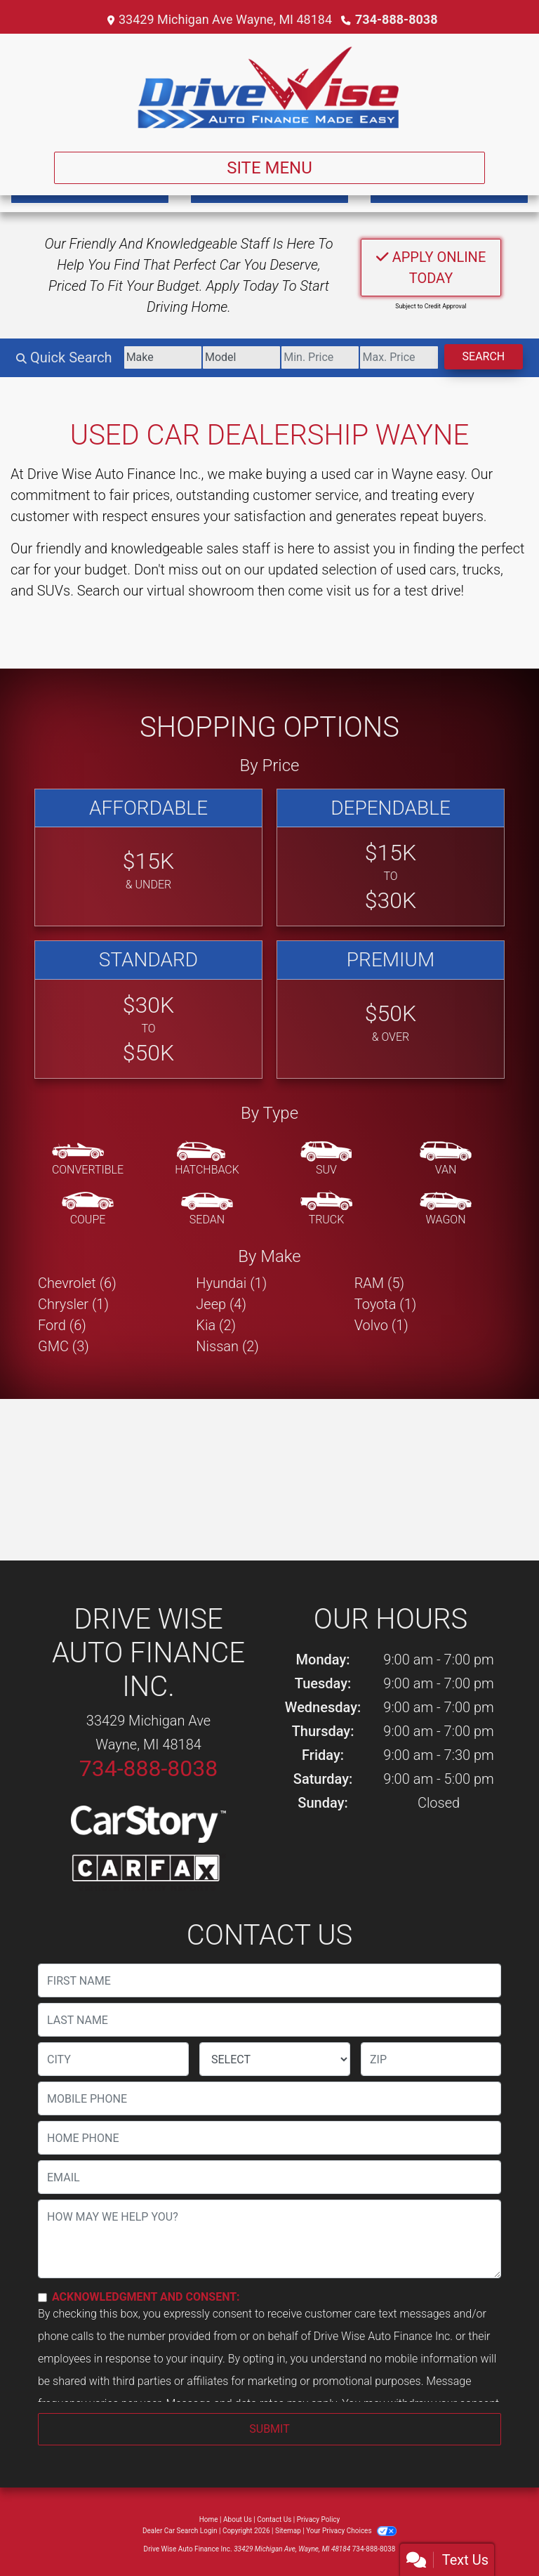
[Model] (241, 357)
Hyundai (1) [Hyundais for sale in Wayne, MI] (231, 1283)
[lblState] (274, 2059)
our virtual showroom (188, 590)
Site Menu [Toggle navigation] (269, 168)
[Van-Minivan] (446, 1159)
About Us (237, 2519)
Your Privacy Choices (351, 2531)
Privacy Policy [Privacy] (318, 2519)
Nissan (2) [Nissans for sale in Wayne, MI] (227, 1346)
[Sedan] (207, 1209)
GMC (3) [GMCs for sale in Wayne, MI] (63, 1346)
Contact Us (274, 2519)
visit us (347, 590)
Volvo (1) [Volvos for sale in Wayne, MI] (381, 1325)
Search (484, 356)
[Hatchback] (207, 1159)
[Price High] (398, 357)
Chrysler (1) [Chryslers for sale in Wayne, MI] (73, 1304)
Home (208, 2519)
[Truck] (326, 1209)
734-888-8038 (396, 19)
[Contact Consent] (42, 2297)
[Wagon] (446, 1209)
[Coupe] (88, 1209)
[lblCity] (113, 2059)
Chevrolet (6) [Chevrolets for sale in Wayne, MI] (77, 1283)
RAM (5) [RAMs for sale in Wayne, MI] (379, 1283)
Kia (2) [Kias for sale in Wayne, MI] (216, 1325)
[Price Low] (320, 357)
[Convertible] (88, 1159)
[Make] (163, 357)
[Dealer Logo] (270, 87)
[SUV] (326, 1159)
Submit (269, 2429)
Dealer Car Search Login (180, 2531)
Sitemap (288, 2531)
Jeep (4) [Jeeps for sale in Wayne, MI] (221, 1304)
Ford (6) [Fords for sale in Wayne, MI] (62, 1325)
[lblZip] (431, 2059)
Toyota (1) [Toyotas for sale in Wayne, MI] (385, 1304)
